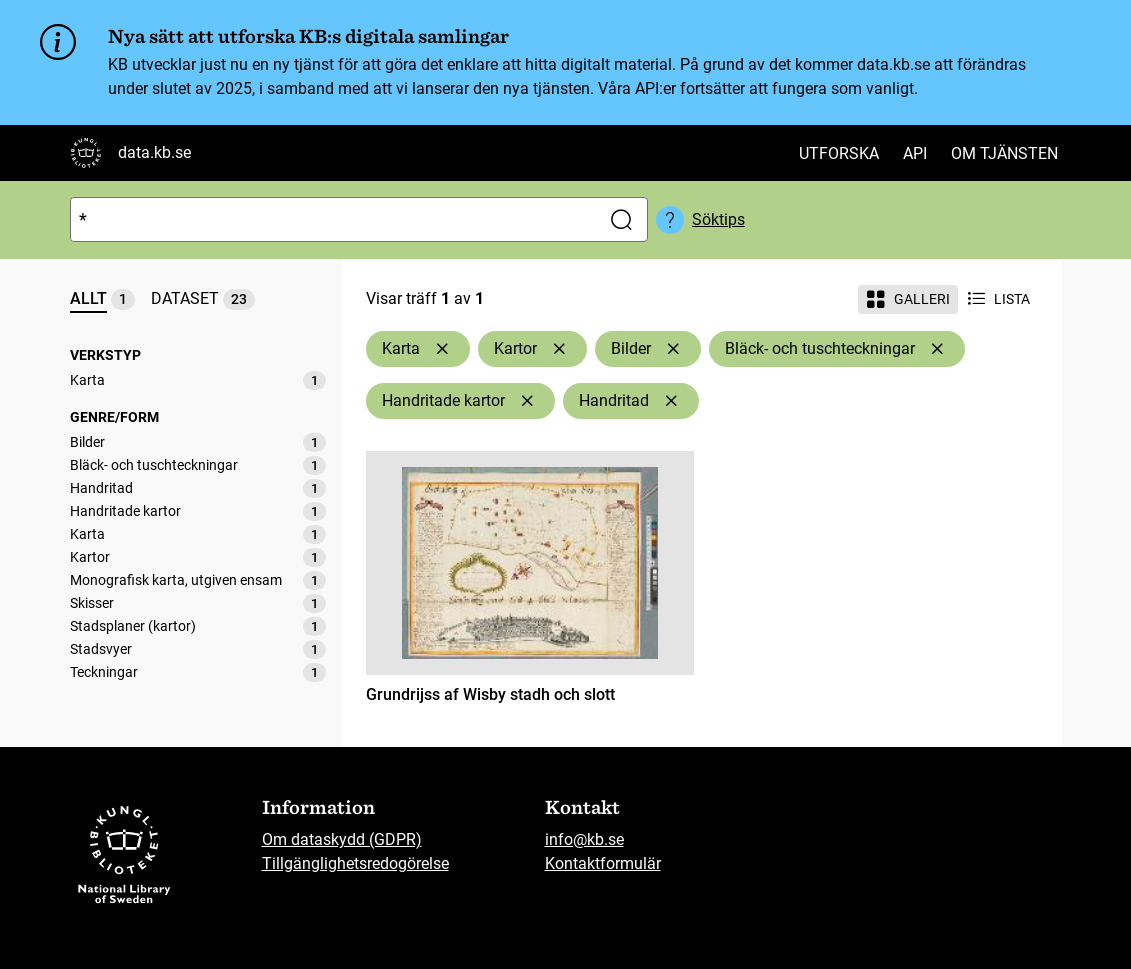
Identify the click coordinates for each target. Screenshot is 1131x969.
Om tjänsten (1004, 153)
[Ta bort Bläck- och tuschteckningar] (937, 349)
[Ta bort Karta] (442, 349)
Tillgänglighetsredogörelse (355, 863)
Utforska (839, 153)
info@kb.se (584, 839)
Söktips (718, 219)
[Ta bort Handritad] (671, 401)
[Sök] (331, 219)
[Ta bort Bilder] (673, 349)
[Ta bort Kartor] (559, 349)
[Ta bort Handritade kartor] (527, 401)
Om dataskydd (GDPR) (342, 839)
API (915, 153)
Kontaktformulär (603, 863)
